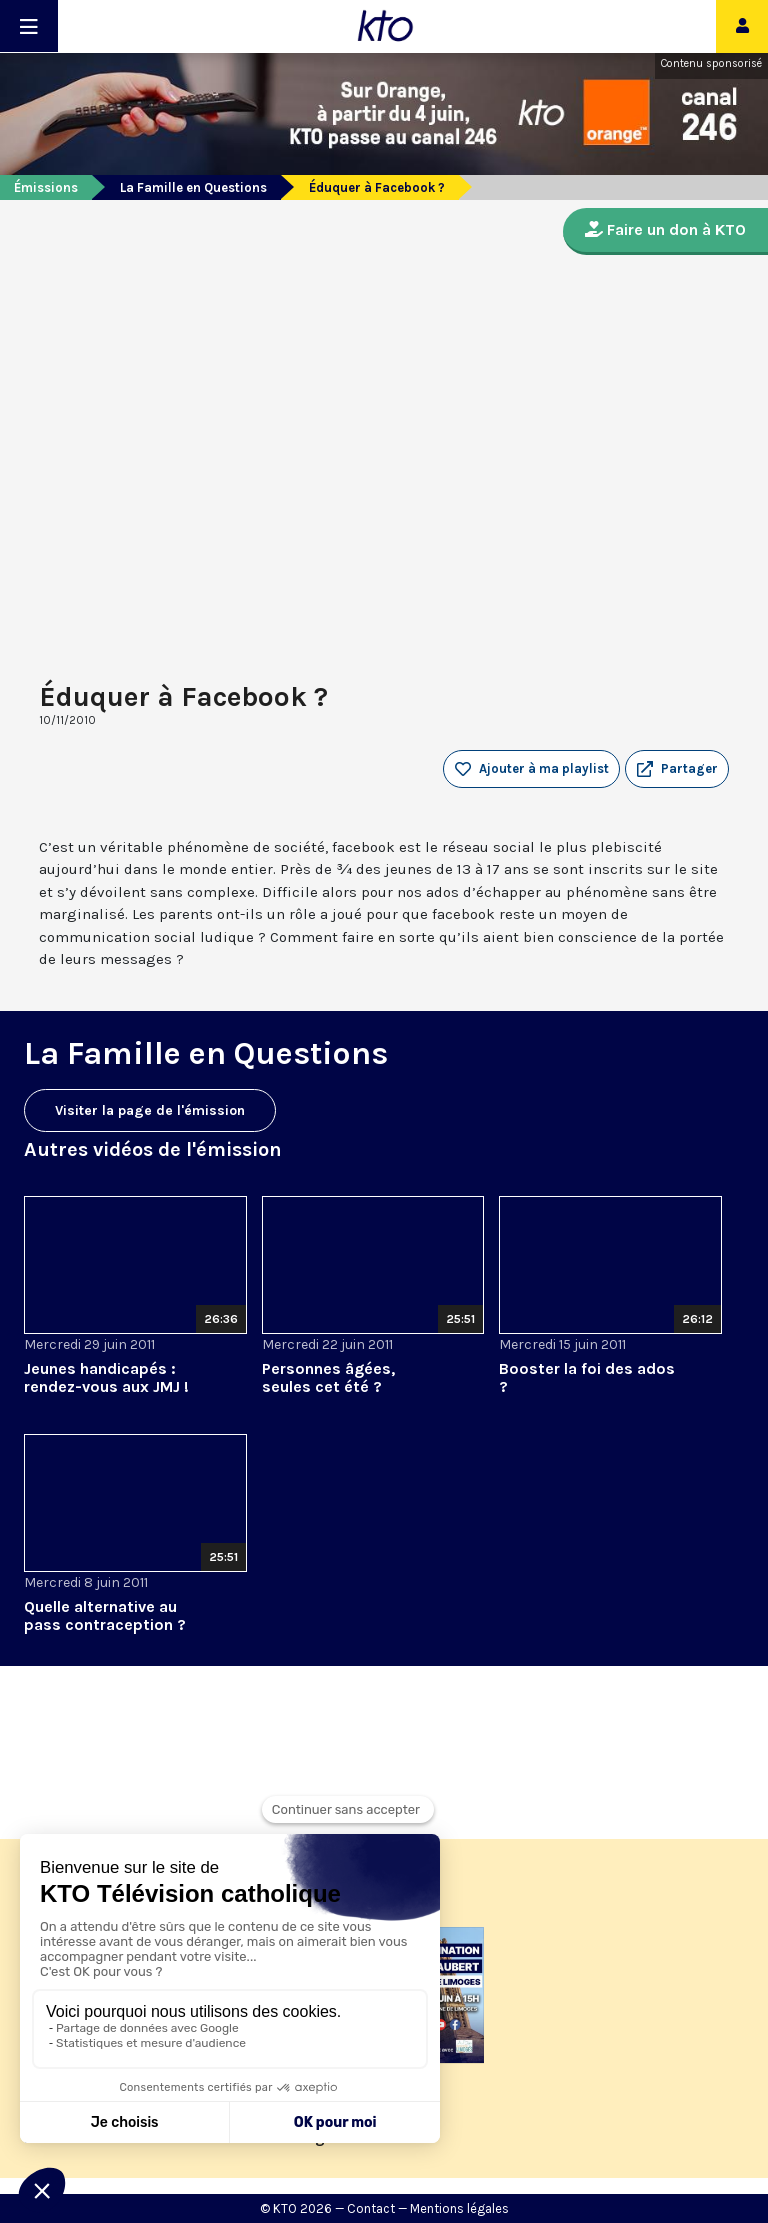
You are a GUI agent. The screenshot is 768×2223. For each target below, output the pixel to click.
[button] (677, 769)
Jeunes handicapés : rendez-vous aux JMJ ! (106, 1377)
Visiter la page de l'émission (150, 1110)
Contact (371, 2208)
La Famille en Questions (193, 187)
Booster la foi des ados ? (587, 1377)
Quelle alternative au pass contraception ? (105, 1615)
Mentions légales (459, 2208)
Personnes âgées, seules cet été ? (328, 1377)
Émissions (46, 187)
